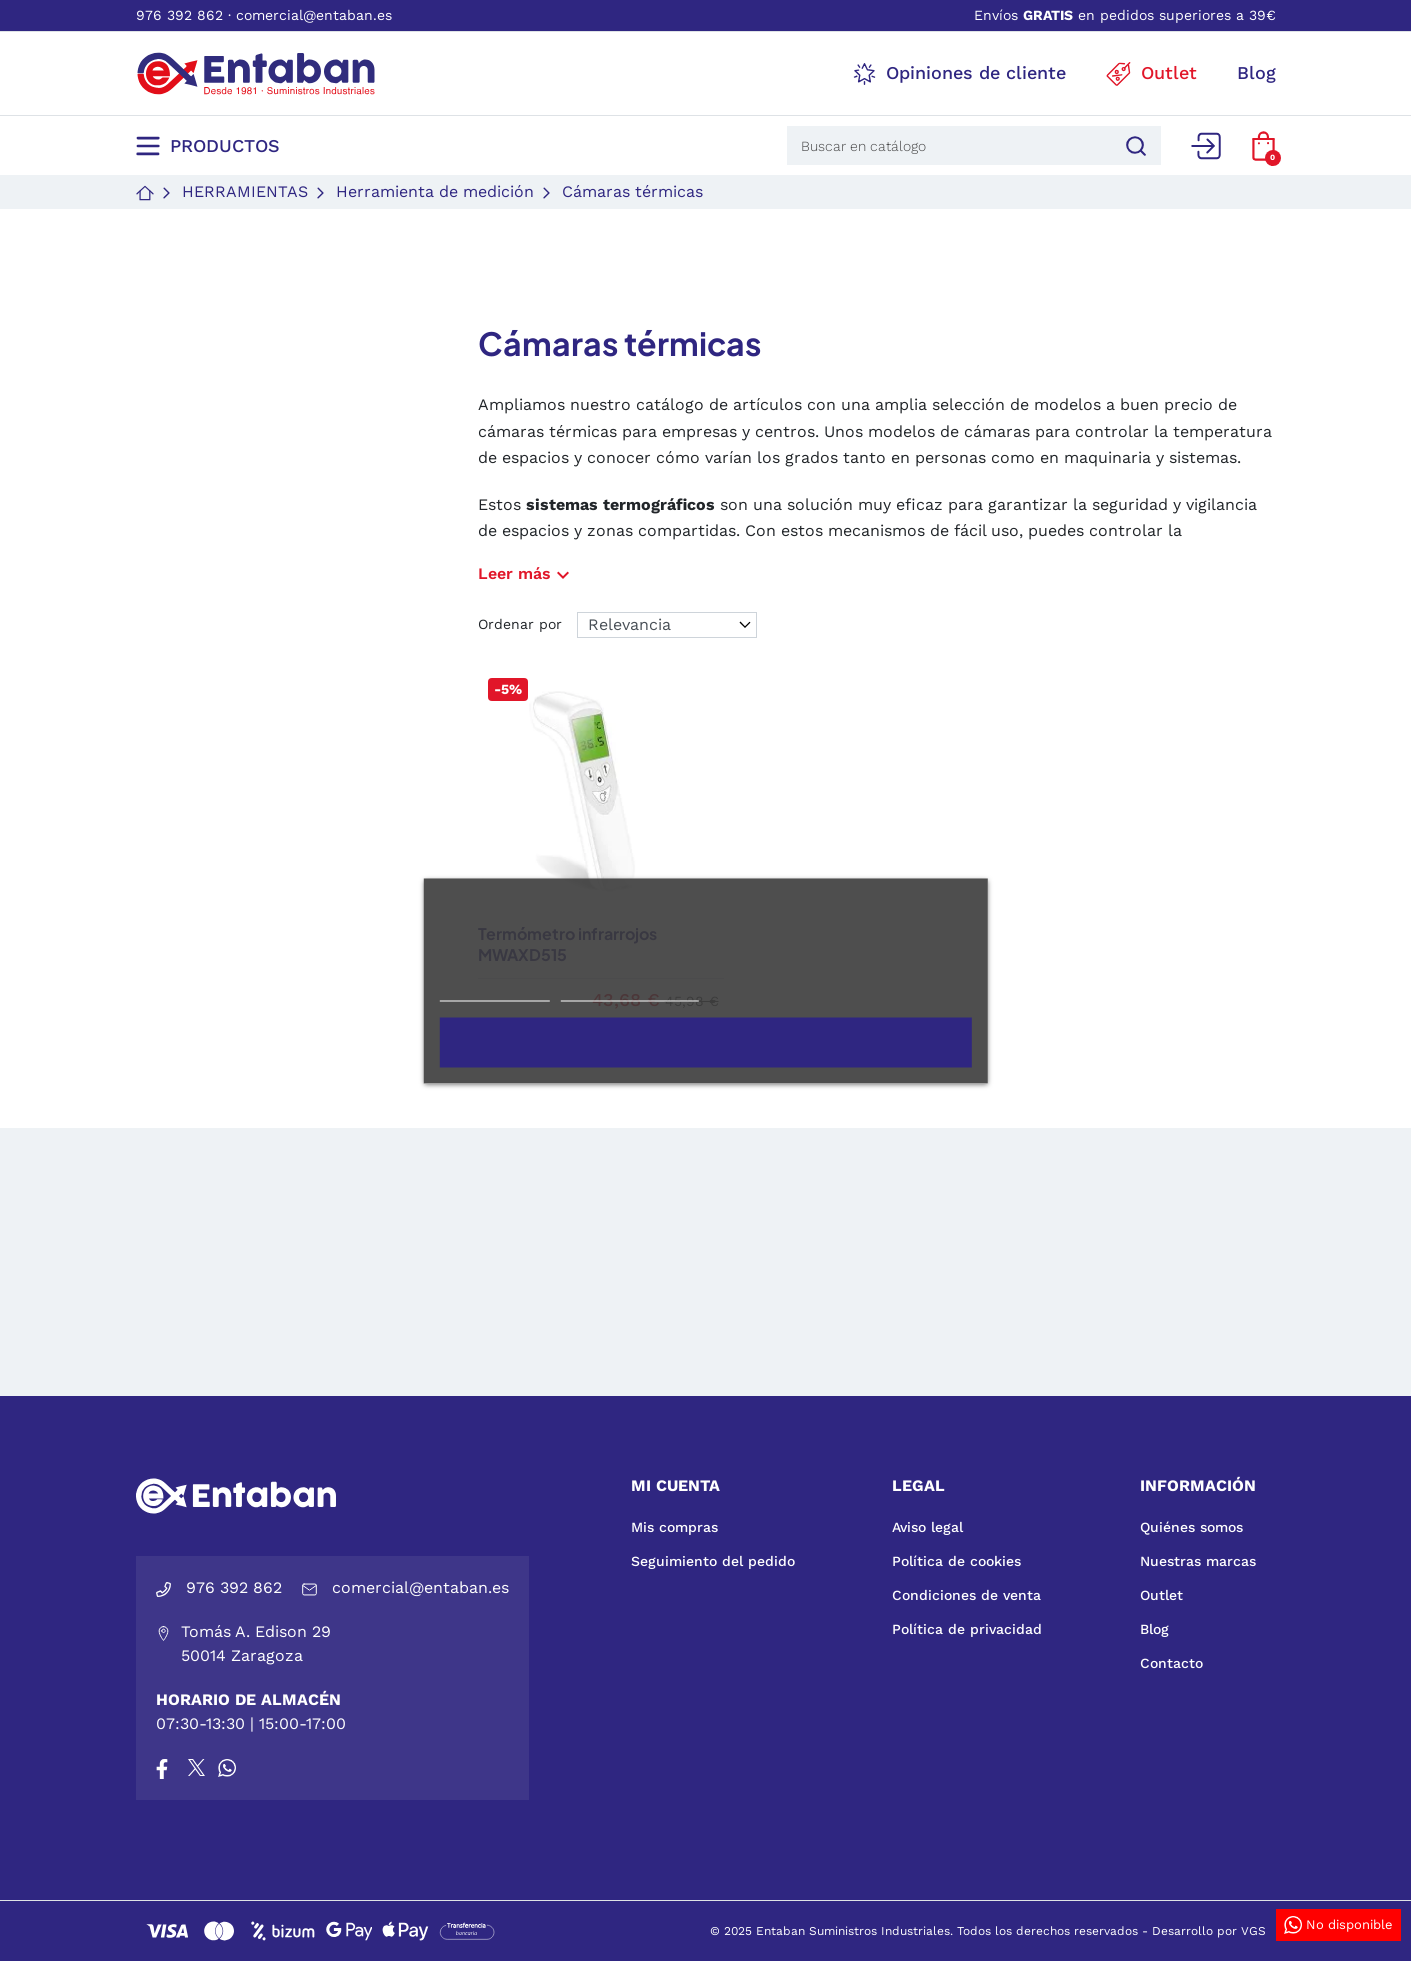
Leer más (526, 573)
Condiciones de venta (966, 1595)
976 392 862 (179, 15)
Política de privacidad (967, 1629)
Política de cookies (956, 1561)
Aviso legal (927, 1527)
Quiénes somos (1191, 1527)
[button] (1263, 146)
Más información (494, 991)
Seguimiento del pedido (713, 1561)
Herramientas (245, 191)
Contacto (1171, 1663)
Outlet (1161, 1595)
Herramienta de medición (435, 191)
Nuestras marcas (1198, 1561)
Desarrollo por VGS (1209, 1931)
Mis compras (674, 1527)
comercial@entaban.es (314, 15)
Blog (1154, 1629)
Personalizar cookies (630, 991)
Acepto (706, 1042)
